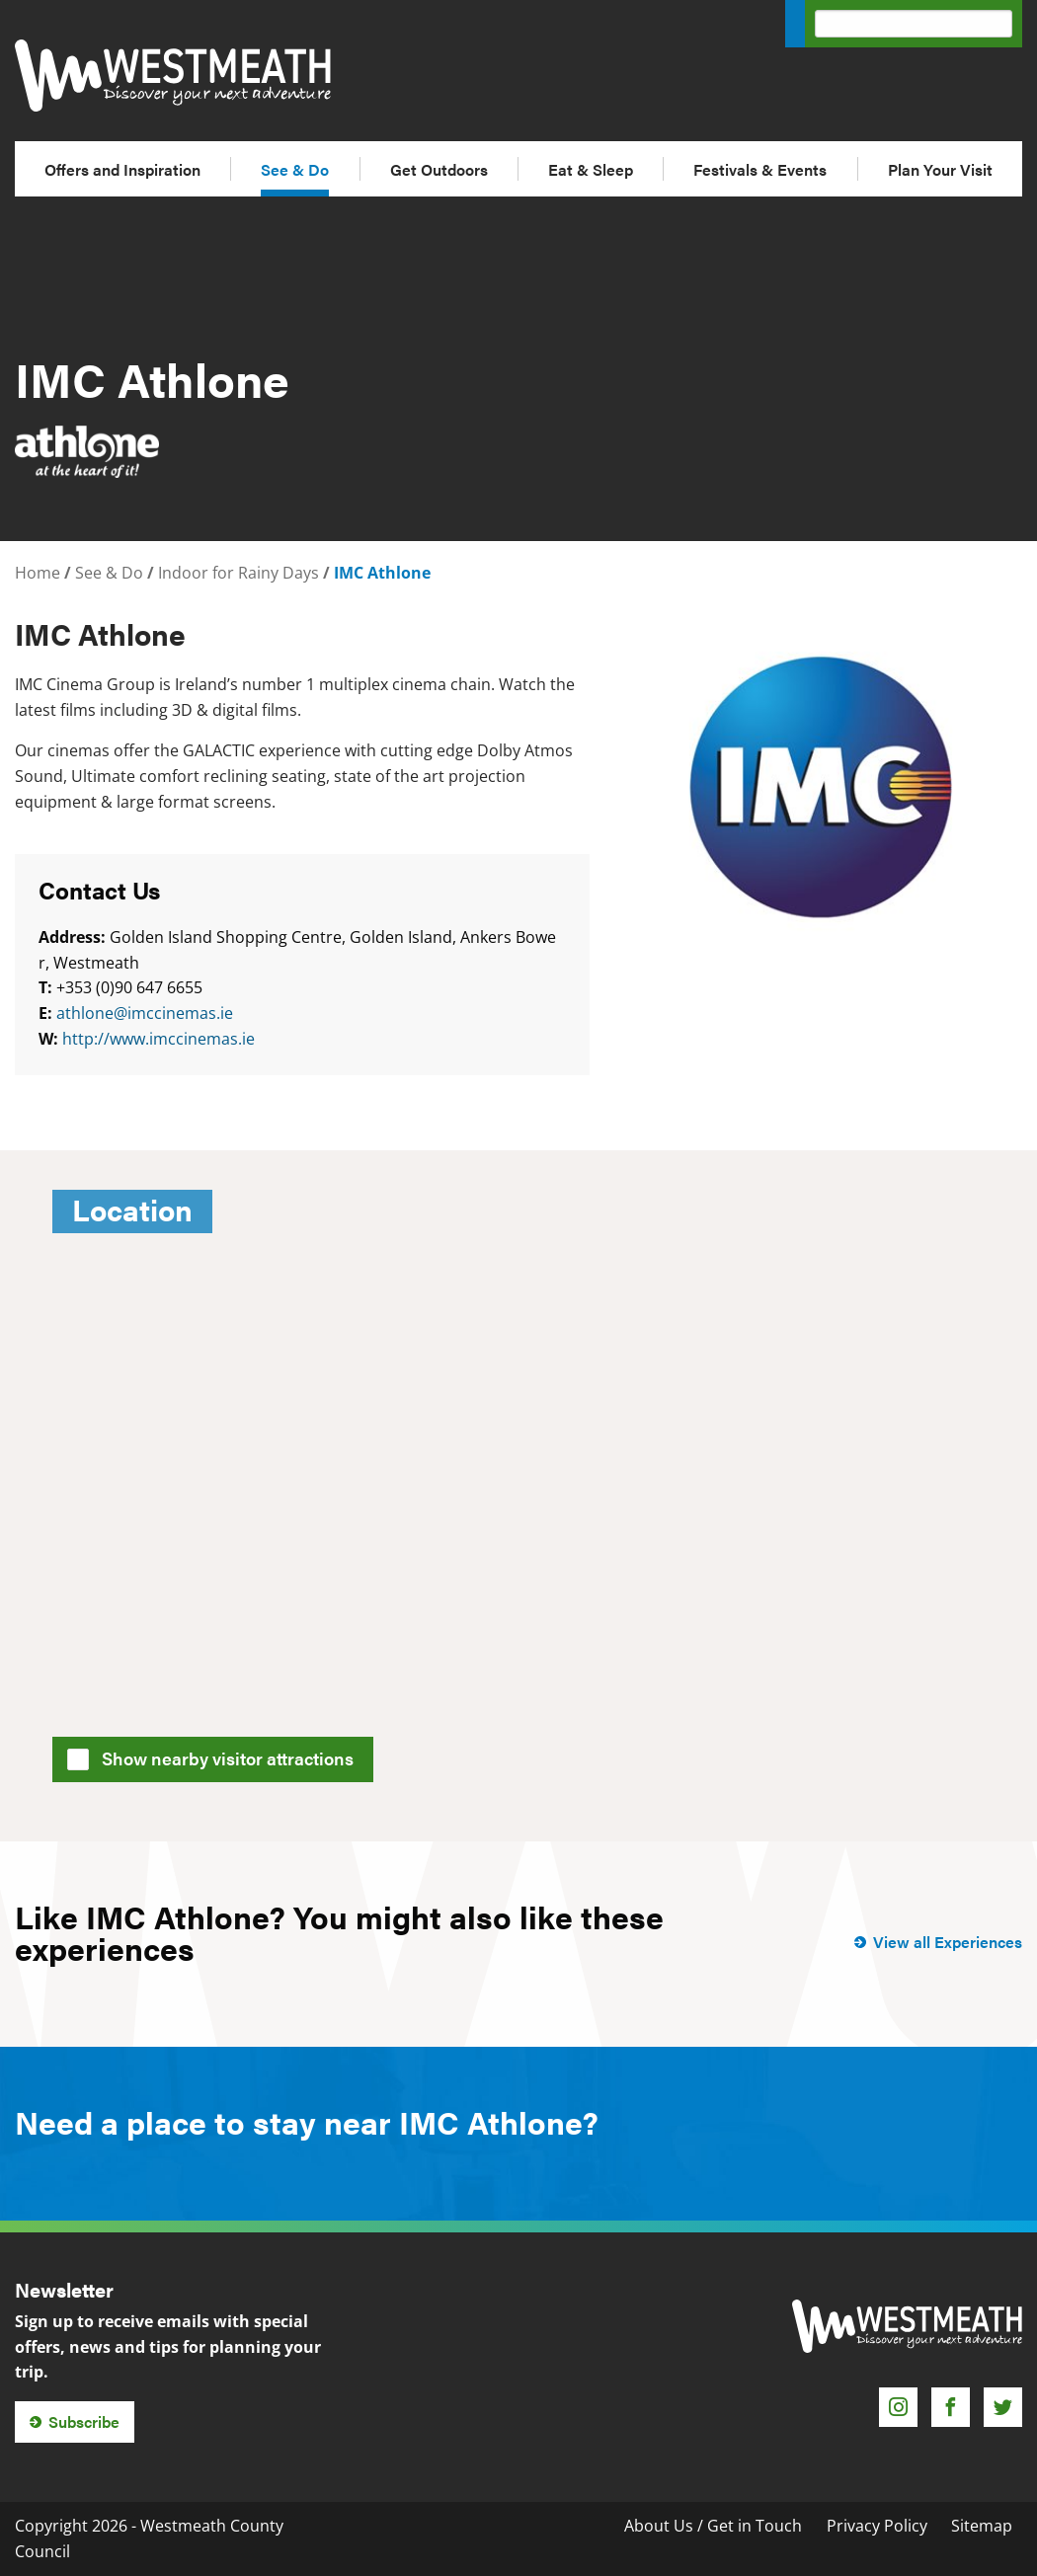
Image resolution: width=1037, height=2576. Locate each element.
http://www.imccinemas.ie (158, 1039)
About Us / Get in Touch (713, 2526)
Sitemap (981, 2526)
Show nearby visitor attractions (216, 1756)
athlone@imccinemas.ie (144, 1013)
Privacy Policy (877, 2526)
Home (37, 573)
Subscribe (84, 2421)
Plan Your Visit (940, 169)
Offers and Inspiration (122, 169)
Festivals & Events (760, 169)
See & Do (295, 169)
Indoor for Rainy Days (238, 573)
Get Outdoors (439, 169)
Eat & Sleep (590, 169)
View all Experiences (947, 1941)
